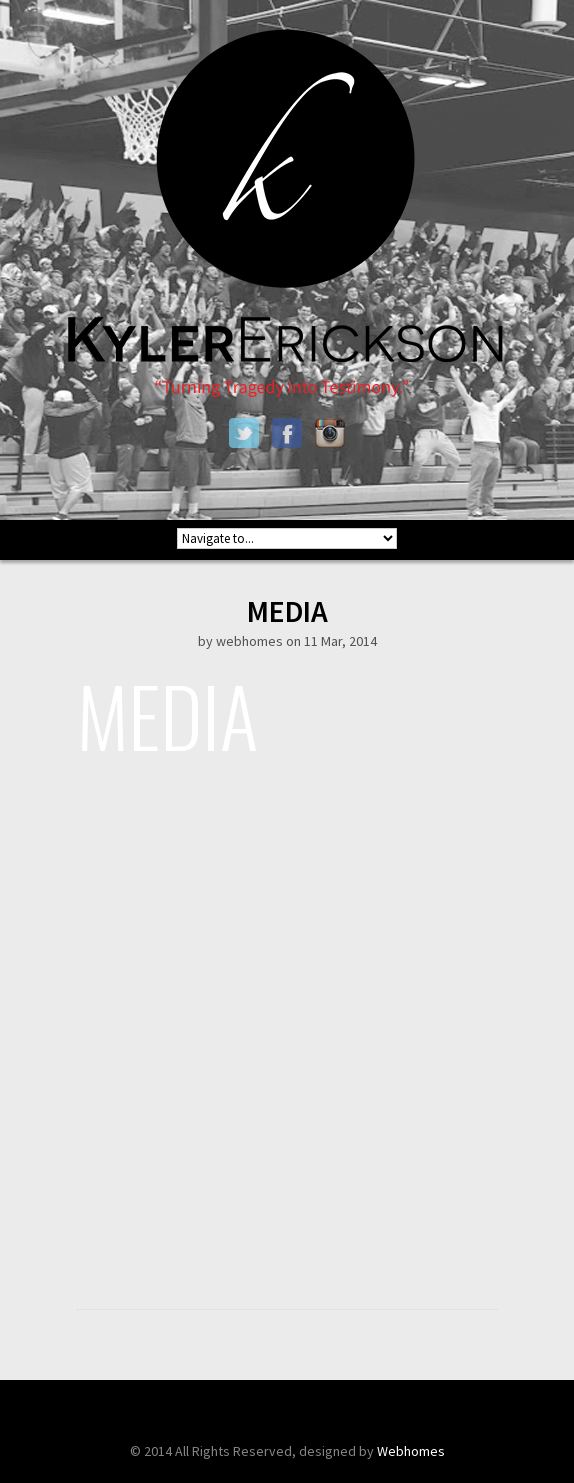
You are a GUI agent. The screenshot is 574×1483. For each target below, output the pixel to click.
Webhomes (411, 1451)
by (207, 641)
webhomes (249, 641)
